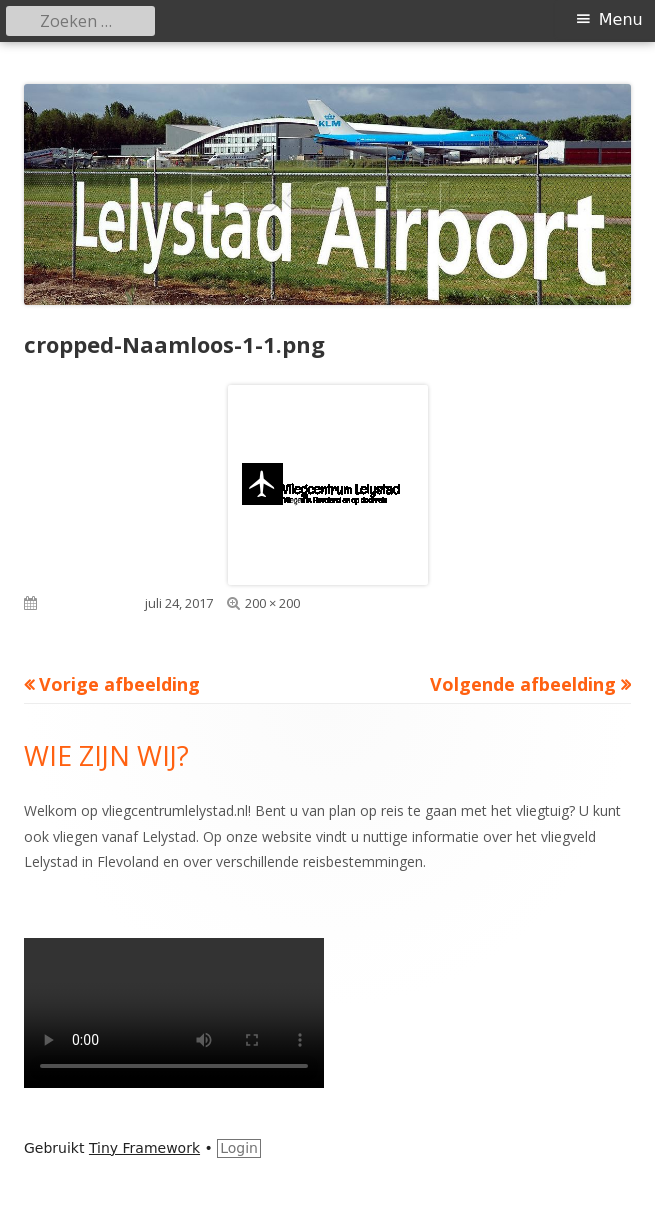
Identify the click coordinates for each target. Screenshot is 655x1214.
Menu (621, 19)
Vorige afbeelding (119, 684)
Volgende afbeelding (523, 684)
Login (239, 1148)
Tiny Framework (144, 1148)
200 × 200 (272, 603)
